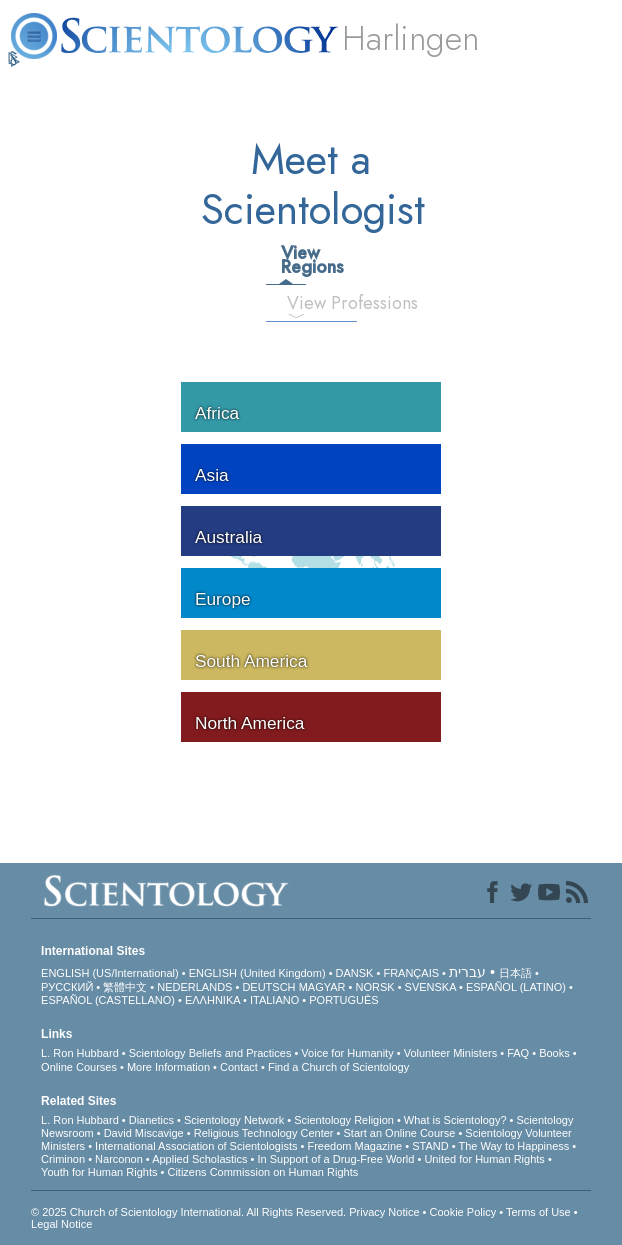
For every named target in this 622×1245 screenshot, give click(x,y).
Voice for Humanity (347, 1053)
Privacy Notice (384, 1212)
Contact (239, 1067)
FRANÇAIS (411, 973)
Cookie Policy (463, 1212)
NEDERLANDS (194, 987)
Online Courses (79, 1067)
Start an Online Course (400, 1133)
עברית (467, 972)
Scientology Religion (344, 1120)
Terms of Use (538, 1212)
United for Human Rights (484, 1159)
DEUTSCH (268, 987)
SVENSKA (430, 987)
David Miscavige (144, 1133)
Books (554, 1053)
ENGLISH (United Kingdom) (257, 973)
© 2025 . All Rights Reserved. (190, 1212)
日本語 (515, 973)
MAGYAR (322, 987)
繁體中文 (125, 987)
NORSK (374, 987)
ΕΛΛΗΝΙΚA (212, 1000)
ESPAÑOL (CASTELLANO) (108, 1000)
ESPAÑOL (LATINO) (516, 987)
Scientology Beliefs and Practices (210, 1053)
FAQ (518, 1053)
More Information (168, 1067)
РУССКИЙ (67, 987)
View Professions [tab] (304, 303)
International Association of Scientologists (196, 1146)
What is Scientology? (455, 1120)
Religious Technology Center (264, 1133)
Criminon (63, 1159)
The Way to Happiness (513, 1146)
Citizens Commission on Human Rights (262, 1172)
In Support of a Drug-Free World (336, 1159)
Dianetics (151, 1120)
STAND (430, 1146)
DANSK (355, 973)
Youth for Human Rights (99, 1172)
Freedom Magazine (354, 1146)
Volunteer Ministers (451, 1053)
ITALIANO (274, 1000)
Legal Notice (61, 1224)
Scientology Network (234, 1120)
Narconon (119, 1159)
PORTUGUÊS (343, 1000)
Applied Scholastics (199, 1159)
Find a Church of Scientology (338, 1067)
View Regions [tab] (293, 260)
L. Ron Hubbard (80, 1053)
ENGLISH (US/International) (110, 973)
